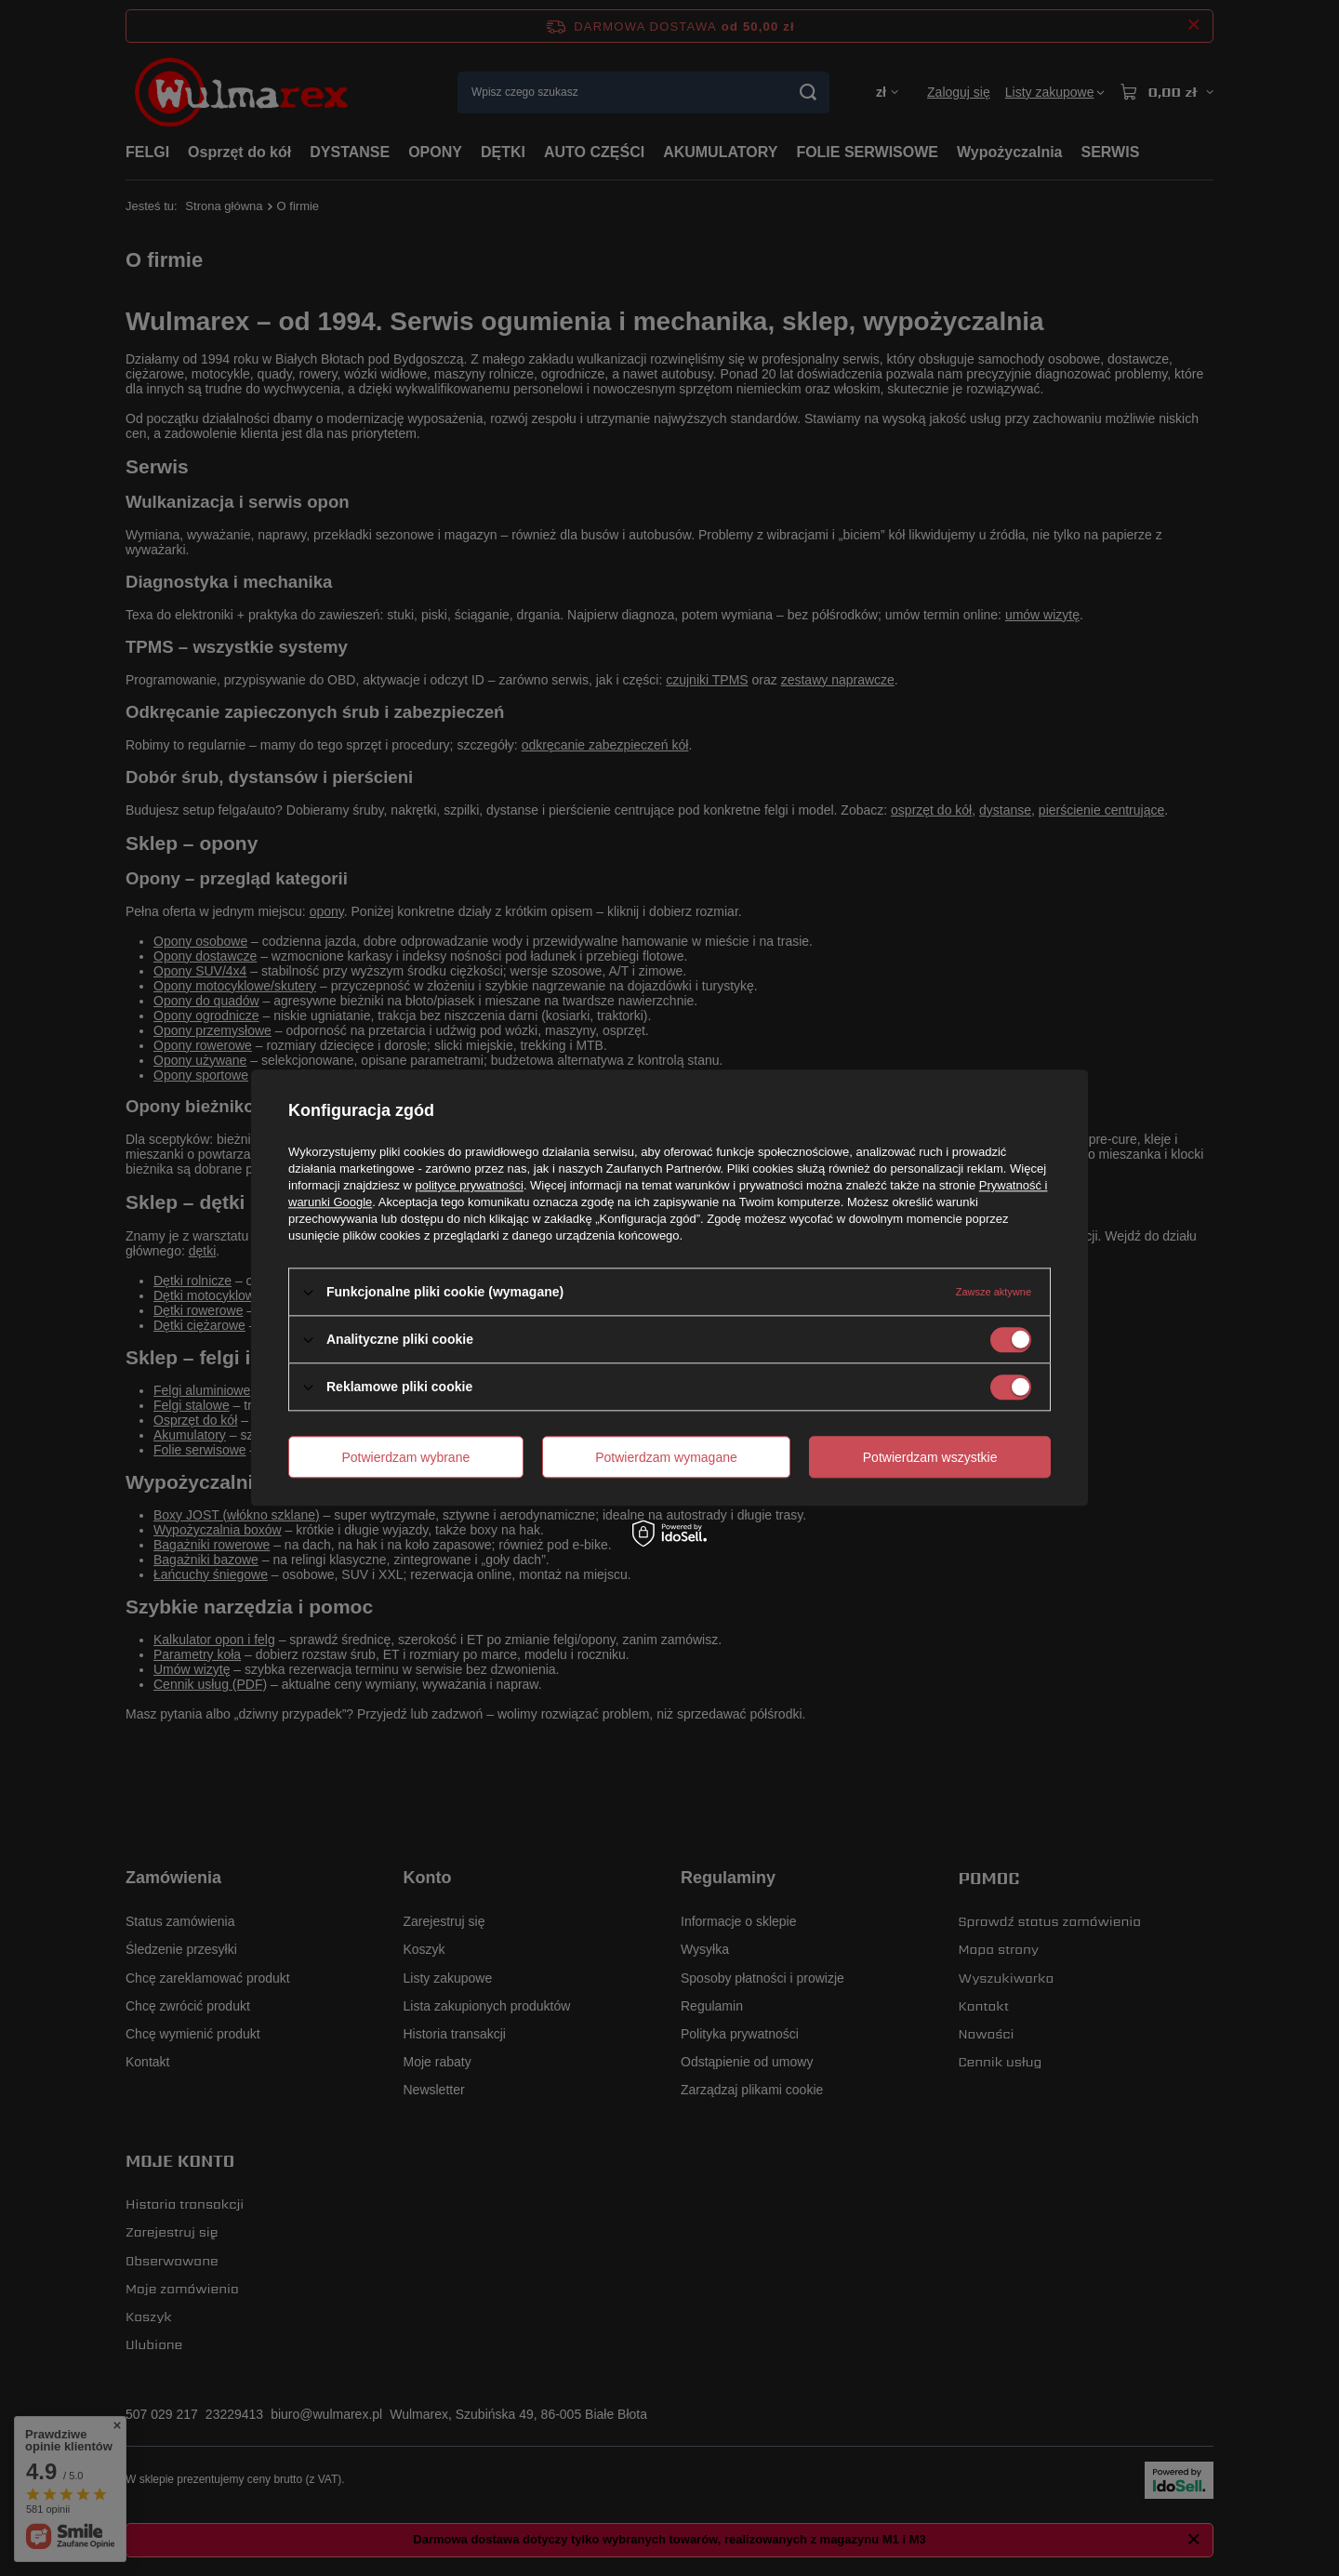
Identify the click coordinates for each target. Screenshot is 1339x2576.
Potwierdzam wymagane (666, 1457)
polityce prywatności (470, 1185)
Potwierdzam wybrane (406, 1457)
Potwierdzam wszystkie (930, 1457)
